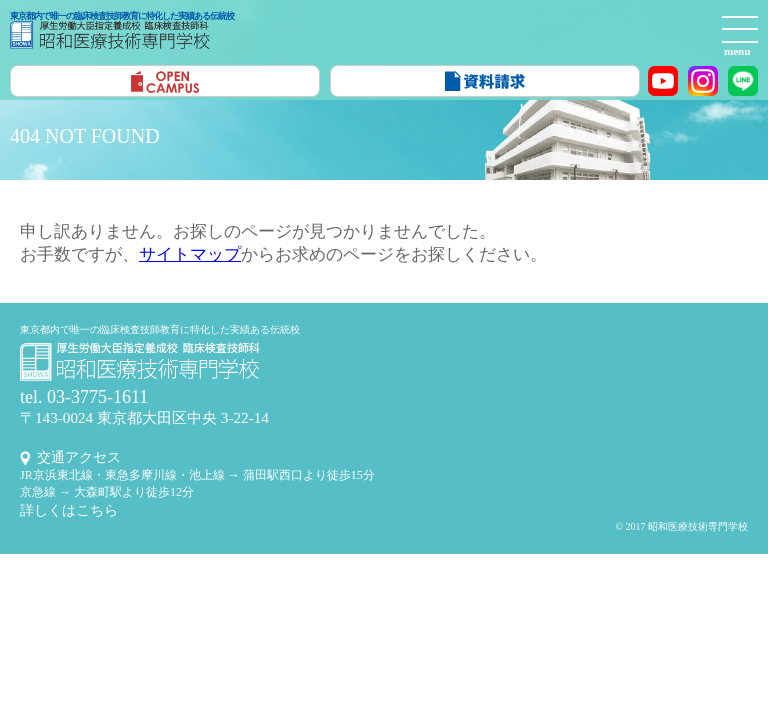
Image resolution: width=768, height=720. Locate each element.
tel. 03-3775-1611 (84, 397)
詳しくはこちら (69, 510)
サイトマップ (190, 254)
